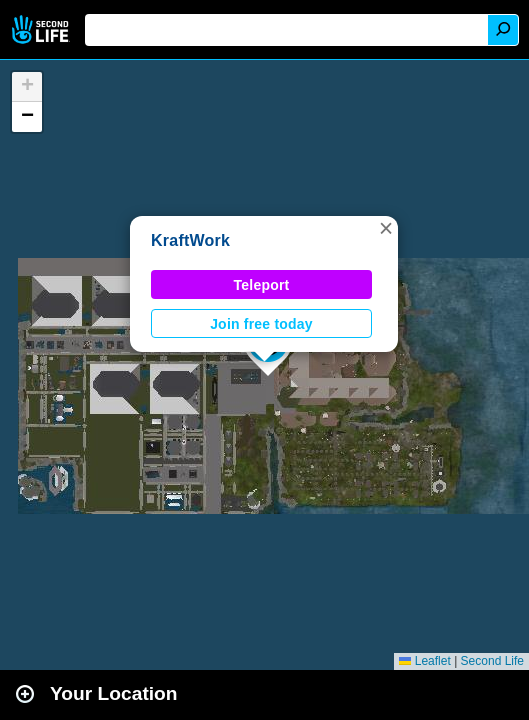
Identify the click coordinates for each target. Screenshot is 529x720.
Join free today (261, 324)
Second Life (42, 29)
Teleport (262, 285)
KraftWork (190, 240)
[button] (386, 228)
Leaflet (424, 661)
